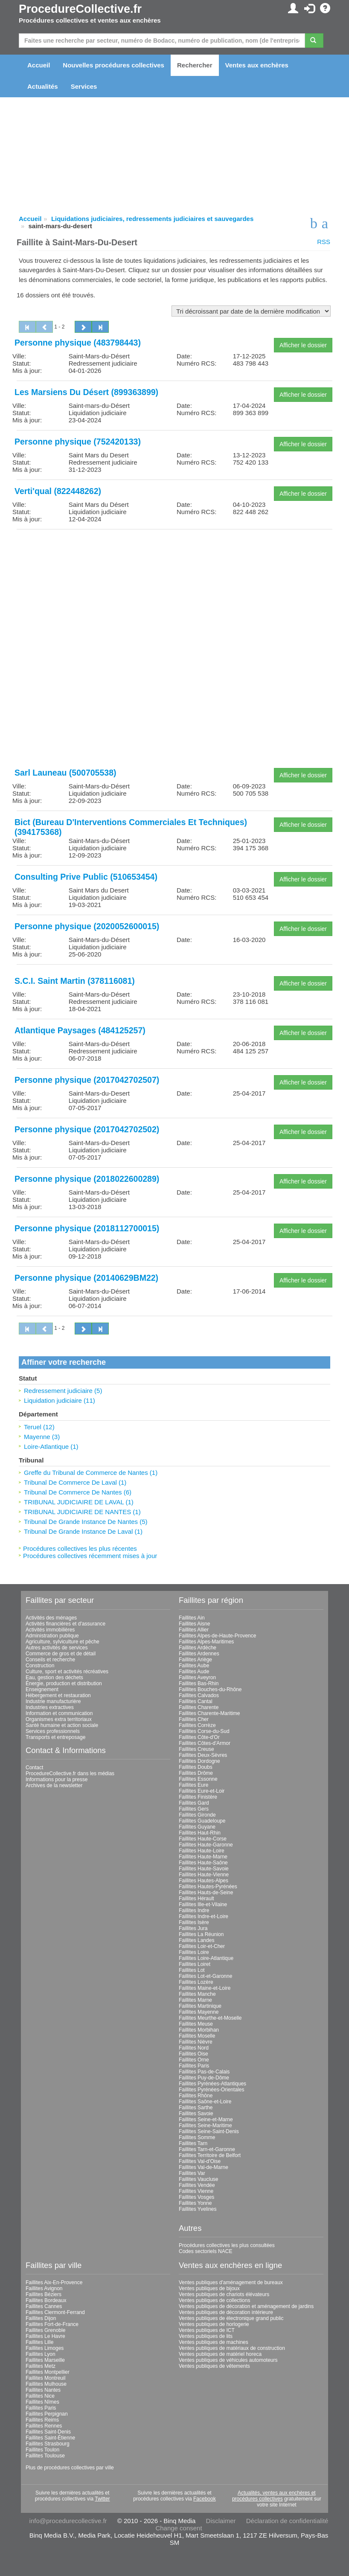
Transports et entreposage (55, 1737)
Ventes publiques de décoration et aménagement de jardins (246, 2306)
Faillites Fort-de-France (52, 2324)
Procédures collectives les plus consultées (227, 2245)
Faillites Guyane (197, 1827)
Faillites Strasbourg (48, 2444)
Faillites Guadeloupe (202, 1821)
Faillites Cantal (195, 1701)
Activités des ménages (51, 1618)
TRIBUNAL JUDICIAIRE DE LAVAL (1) (79, 1502)
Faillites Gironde (197, 1815)
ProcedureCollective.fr (80, 9)
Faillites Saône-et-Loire (205, 2102)
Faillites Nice (40, 2396)
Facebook (204, 2499)
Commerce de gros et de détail (61, 1654)
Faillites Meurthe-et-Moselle (210, 2018)
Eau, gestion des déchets (54, 1678)
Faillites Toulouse (45, 2456)
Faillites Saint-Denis (48, 2432)
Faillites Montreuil (45, 2378)
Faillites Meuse (196, 2024)
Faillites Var (192, 2173)
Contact (34, 1768)
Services (84, 86)
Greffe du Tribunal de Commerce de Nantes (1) (90, 1472)
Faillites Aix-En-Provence (54, 2282)
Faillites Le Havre (45, 2336)
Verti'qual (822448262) (58, 491)
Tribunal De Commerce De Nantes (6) (77, 1492)
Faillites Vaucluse (198, 2179)
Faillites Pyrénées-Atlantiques (212, 2084)
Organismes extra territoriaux (59, 1719)
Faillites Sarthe (195, 2108)
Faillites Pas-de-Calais (204, 2072)
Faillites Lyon (40, 2354)
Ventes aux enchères (256, 65)
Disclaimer (221, 2520)
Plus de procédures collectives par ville (70, 2468)
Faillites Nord (194, 2048)
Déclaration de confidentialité (287, 2520)
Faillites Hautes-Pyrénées (208, 1887)
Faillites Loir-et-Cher (202, 1946)
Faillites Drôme (196, 1773)
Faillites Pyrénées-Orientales (211, 2090)
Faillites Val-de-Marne (203, 2167)
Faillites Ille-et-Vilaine (203, 1904)
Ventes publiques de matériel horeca (220, 2354)
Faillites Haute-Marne (203, 1857)
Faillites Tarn (193, 2143)
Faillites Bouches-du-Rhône (210, 1689)
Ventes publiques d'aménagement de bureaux (231, 2282)
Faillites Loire (194, 1952)
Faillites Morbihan (199, 2030)
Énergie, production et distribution (64, 1683)
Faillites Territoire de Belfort (210, 2155)
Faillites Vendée (197, 2185)
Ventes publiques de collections (214, 2300)
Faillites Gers (194, 1809)
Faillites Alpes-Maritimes (206, 1642)
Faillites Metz (40, 2366)
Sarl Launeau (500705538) (65, 772)
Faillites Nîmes (42, 2402)
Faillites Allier (194, 1630)
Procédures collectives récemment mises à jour (90, 1555)
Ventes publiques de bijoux (209, 2288)
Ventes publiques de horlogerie (214, 2324)
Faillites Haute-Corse (203, 1839)
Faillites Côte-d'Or (199, 1737)
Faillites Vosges (196, 2197)
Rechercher (194, 65)
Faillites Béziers (43, 2294)
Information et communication (59, 1713)
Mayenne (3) (42, 1436)
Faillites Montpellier (48, 2372)
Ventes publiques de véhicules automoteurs (228, 2360)
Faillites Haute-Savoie (204, 1869)
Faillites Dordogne (199, 1761)
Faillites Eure (193, 1785)
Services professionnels (53, 1731)
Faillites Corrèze (197, 1725)
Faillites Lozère (196, 1982)
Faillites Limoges (45, 2348)
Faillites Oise (193, 2054)
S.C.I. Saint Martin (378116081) (75, 981)
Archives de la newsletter (54, 1785)
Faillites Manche (197, 1994)
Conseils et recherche (50, 1660)
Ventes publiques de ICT (207, 2330)
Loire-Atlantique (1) (51, 1446)
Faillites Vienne (196, 2191)
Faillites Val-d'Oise (200, 2161)
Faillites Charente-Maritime (209, 1713)
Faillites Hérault (196, 1898)
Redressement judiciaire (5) (63, 1390)
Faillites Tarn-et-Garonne (207, 2149)
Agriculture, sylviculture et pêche (62, 1642)
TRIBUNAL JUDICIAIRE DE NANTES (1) (82, 1511)
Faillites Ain (192, 1618)
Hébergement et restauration (58, 1695)
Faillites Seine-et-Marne (206, 2119)
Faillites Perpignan (47, 2414)
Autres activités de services (56, 1648)
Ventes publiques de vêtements (214, 2366)
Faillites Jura (193, 1928)
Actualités (42, 86)
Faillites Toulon (42, 2450)
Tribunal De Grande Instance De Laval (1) (83, 1531)
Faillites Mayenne (198, 2012)
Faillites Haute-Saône (203, 1863)
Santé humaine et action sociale (62, 1725)
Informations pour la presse (56, 1779)
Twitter (102, 2499)
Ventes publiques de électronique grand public (231, 2318)
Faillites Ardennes (199, 1654)
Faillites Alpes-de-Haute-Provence (217, 1636)
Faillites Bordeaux (46, 2300)
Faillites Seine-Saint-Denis (209, 2131)
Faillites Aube (194, 1666)
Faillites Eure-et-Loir (201, 1791)
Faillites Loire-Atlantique (206, 1958)
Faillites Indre (194, 1910)
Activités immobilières (50, 1630)
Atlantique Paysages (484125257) (80, 1030)
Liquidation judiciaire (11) (59, 1400)
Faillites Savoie (196, 2114)
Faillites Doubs (195, 1767)
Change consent (178, 2528)
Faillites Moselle (197, 2036)
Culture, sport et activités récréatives (67, 1672)
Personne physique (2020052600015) (87, 926)
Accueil (38, 65)
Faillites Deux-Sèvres (203, 1755)
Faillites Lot (192, 1970)
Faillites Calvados (199, 1695)
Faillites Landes (196, 1940)
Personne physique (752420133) (78, 441)
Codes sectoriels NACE (205, 2251)
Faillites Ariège (195, 1660)
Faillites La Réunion (201, 1934)
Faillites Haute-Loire (201, 1851)
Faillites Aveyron (197, 1678)
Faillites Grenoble (45, 2330)
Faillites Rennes (44, 2426)
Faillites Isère (194, 1922)
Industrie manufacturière (53, 1701)
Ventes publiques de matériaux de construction (232, 2348)
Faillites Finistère (198, 1797)
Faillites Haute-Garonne (206, 1845)
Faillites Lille (39, 2342)
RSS (323, 241)
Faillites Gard (194, 1803)
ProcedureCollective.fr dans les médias (70, 1773)
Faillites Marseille (45, 2360)
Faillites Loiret (194, 1964)
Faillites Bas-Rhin (198, 1683)
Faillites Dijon (41, 2318)
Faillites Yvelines (198, 2209)
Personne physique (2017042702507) (87, 1079)
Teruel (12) (39, 1426)
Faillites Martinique (200, 2006)
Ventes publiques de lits (206, 2336)
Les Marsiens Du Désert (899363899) (86, 392)
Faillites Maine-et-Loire (204, 1988)
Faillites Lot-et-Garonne (205, 1976)
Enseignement (42, 1689)
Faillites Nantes (43, 2390)
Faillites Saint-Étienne (50, 2438)
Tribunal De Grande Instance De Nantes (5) (86, 1521)
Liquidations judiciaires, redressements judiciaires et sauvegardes (152, 218)
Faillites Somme (197, 2137)
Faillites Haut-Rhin (200, 1833)
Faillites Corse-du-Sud (204, 1731)
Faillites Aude (194, 1672)
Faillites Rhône (195, 2096)
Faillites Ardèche (197, 1648)
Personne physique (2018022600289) (87, 1178)
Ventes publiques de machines (213, 2342)
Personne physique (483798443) (78, 342)
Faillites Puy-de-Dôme (204, 2078)
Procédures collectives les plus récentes (80, 1548)
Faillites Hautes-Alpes (203, 1881)
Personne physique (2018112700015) (87, 1228)
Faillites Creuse (196, 1749)
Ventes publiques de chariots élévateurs (224, 2294)
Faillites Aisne (194, 1624)
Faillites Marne (195, 2000)
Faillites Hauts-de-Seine (206, 1893)
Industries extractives (50, 1707)
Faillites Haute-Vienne (204, 1875)
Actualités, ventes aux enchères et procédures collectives (274, 2496)
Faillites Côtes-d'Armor (204, 1743)
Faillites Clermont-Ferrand (55, 2312)
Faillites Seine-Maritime (205, 2125)
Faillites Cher (194, 1719)
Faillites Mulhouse (46, 2384)
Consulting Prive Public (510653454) (86, 876)
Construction (40, 1666)
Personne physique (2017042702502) (87, 1129)
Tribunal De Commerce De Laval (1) (75, 1482)
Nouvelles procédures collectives (113, 65)
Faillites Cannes (44, 2306)
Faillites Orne (194, 2060)
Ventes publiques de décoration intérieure (226, 2312)
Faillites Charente (198, 1707)
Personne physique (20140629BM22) (86, 1277)
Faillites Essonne (198, 1779)
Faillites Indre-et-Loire (203, 1916)
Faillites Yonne (195, 2203)
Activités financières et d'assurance (65, 1624)
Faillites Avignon (44, 2288)
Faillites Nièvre (195, 2042)
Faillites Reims (42, 2420)
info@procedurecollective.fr (68, 2520)
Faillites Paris (194, 2066)
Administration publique (52, 1636)
